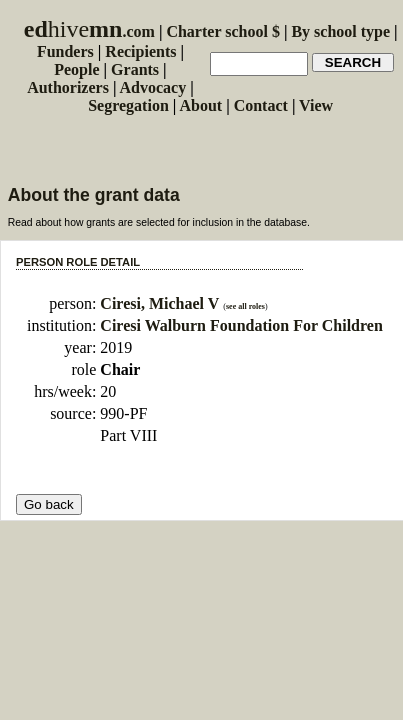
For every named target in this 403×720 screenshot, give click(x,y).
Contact (261, 105)
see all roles (245, 306)
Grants (135, 69)
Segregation (128, 105)
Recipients (140, 51)
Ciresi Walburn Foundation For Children (241, 325)
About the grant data (94, 195)
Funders (65, 51)
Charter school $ (222, 31)
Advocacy (153, 87)
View (316, 105)
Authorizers (68, 87)
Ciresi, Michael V (159, 303)
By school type (340, 31)
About (200, 105)
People (76, 69)
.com (89, 31)
